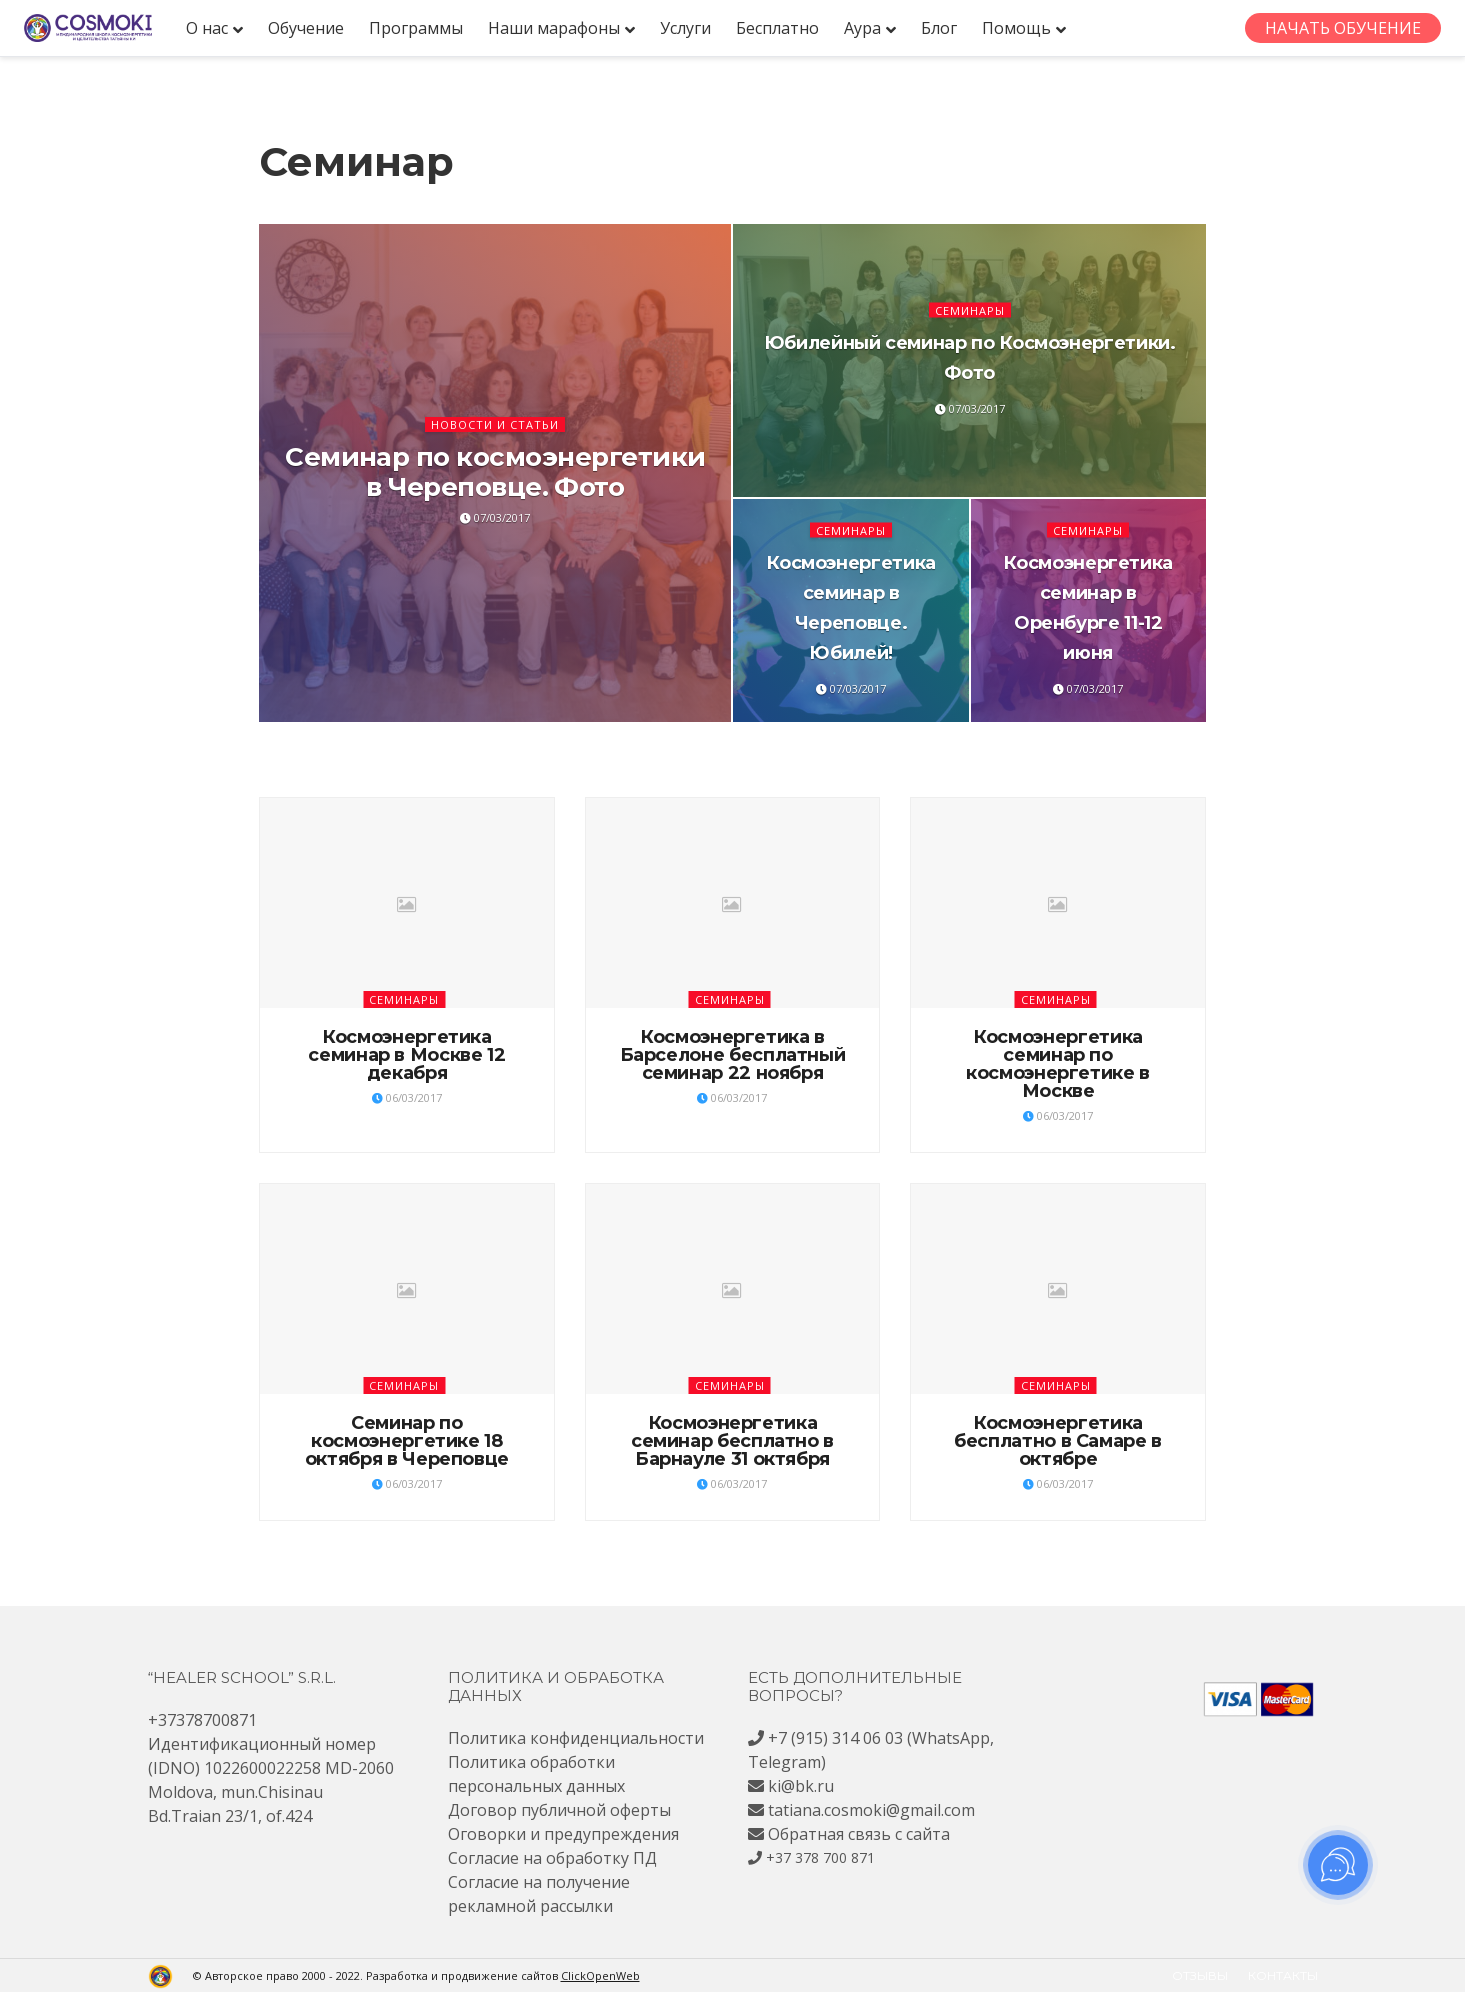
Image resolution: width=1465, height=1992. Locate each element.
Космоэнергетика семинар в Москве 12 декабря (406, 1055)
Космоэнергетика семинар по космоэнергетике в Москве (1058, 1064)
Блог (939, 28)
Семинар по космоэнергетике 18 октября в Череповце (407, 1441)
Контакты (1283, 1975)
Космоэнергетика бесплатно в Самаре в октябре (1058, 1441)
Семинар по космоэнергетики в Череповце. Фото (495, 472)
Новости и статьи (495, 424)
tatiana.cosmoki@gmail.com (871, 1810)
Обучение (306, 28)
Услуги (685, 28)
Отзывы (1200, 1975)
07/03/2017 (495, 517)
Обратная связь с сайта (859, 1834)
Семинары (970, 309)
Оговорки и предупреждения (563, 1834)
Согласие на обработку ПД (552, 1858)
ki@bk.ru (801, 1786)
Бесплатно (777, 28)
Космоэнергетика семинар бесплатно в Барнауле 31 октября (732, 1441)
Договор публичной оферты (559, 1810)
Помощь (1016, 28)
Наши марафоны (554, 28)
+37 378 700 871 (820, 1857)
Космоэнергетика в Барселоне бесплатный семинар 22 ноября (733, 1055)
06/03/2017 (407, 1097)
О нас (207, 28)
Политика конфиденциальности (576, 1738)
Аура (862, 28)
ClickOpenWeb (600, 1975)
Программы (416, 28)
